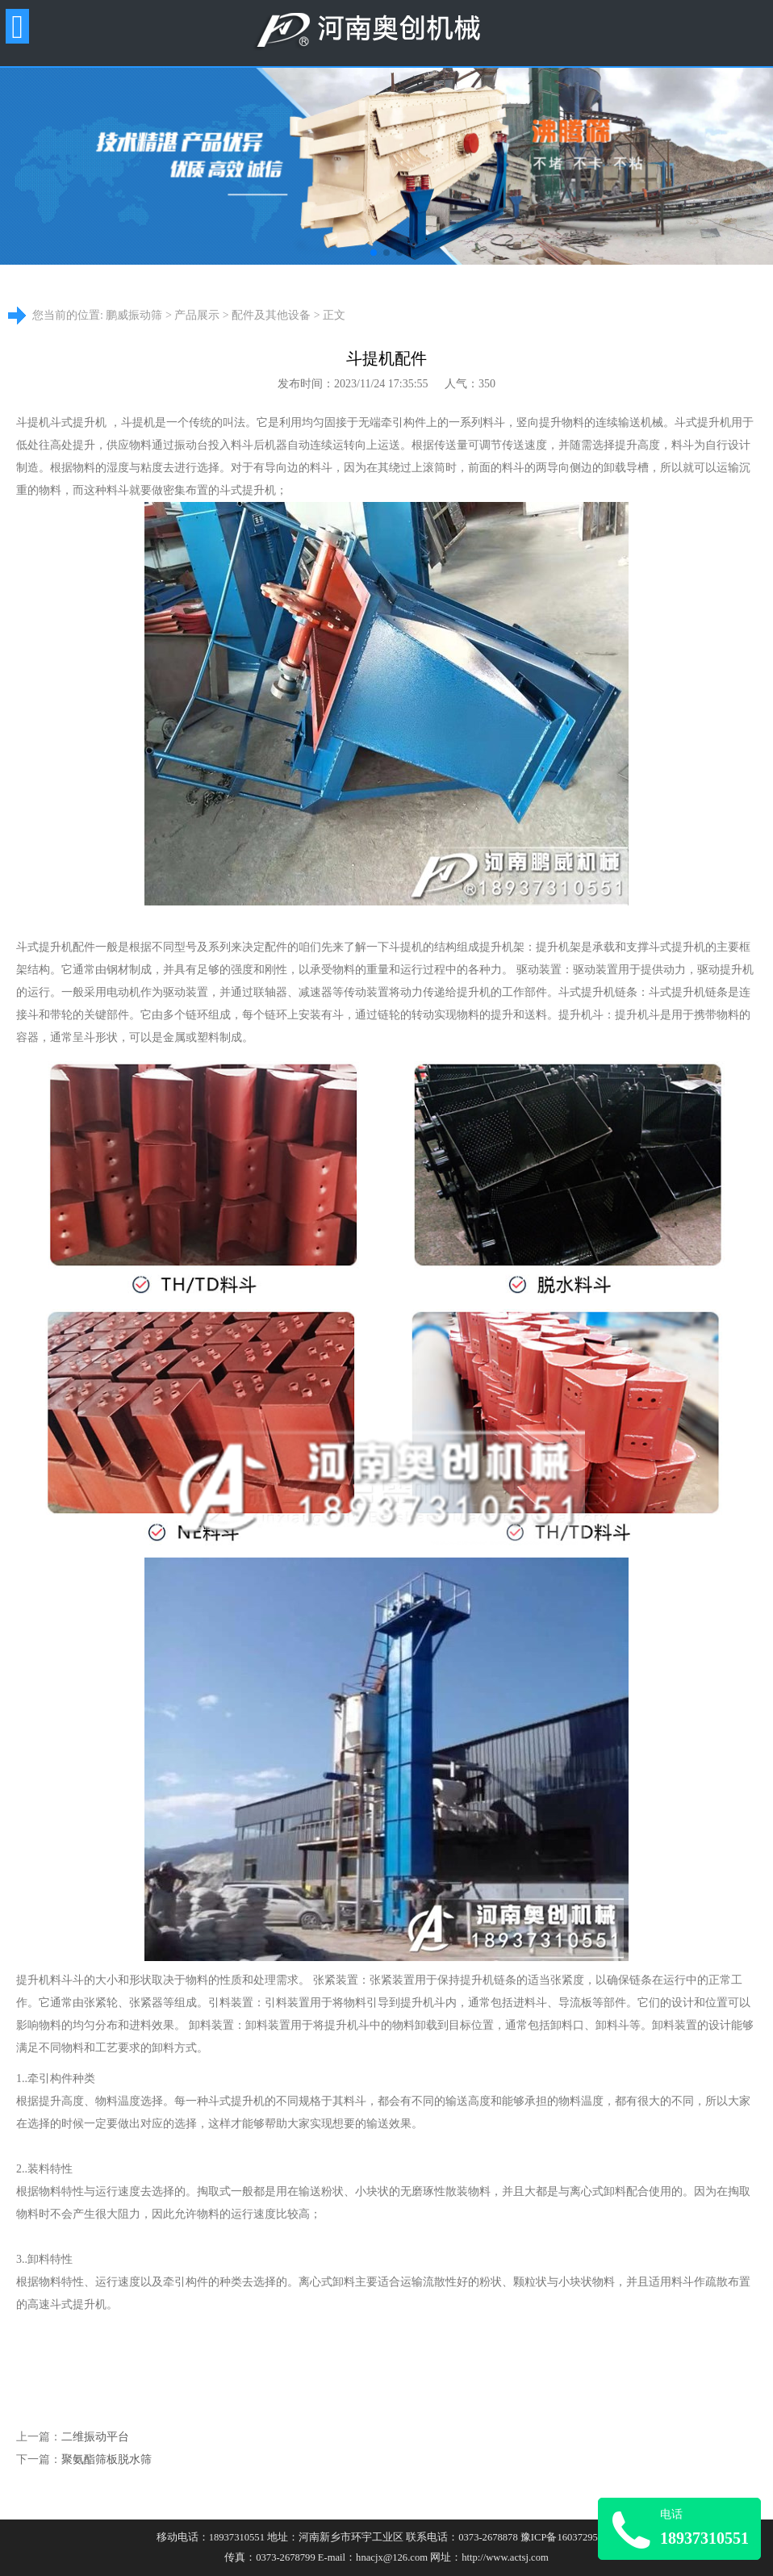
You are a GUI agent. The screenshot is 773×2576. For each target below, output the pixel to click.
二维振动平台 (95, 2437)
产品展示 (196, 315)
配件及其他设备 (271, 315)
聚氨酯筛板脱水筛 (106, 2459)
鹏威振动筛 (134, 315)
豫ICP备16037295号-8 (568, 2537)
